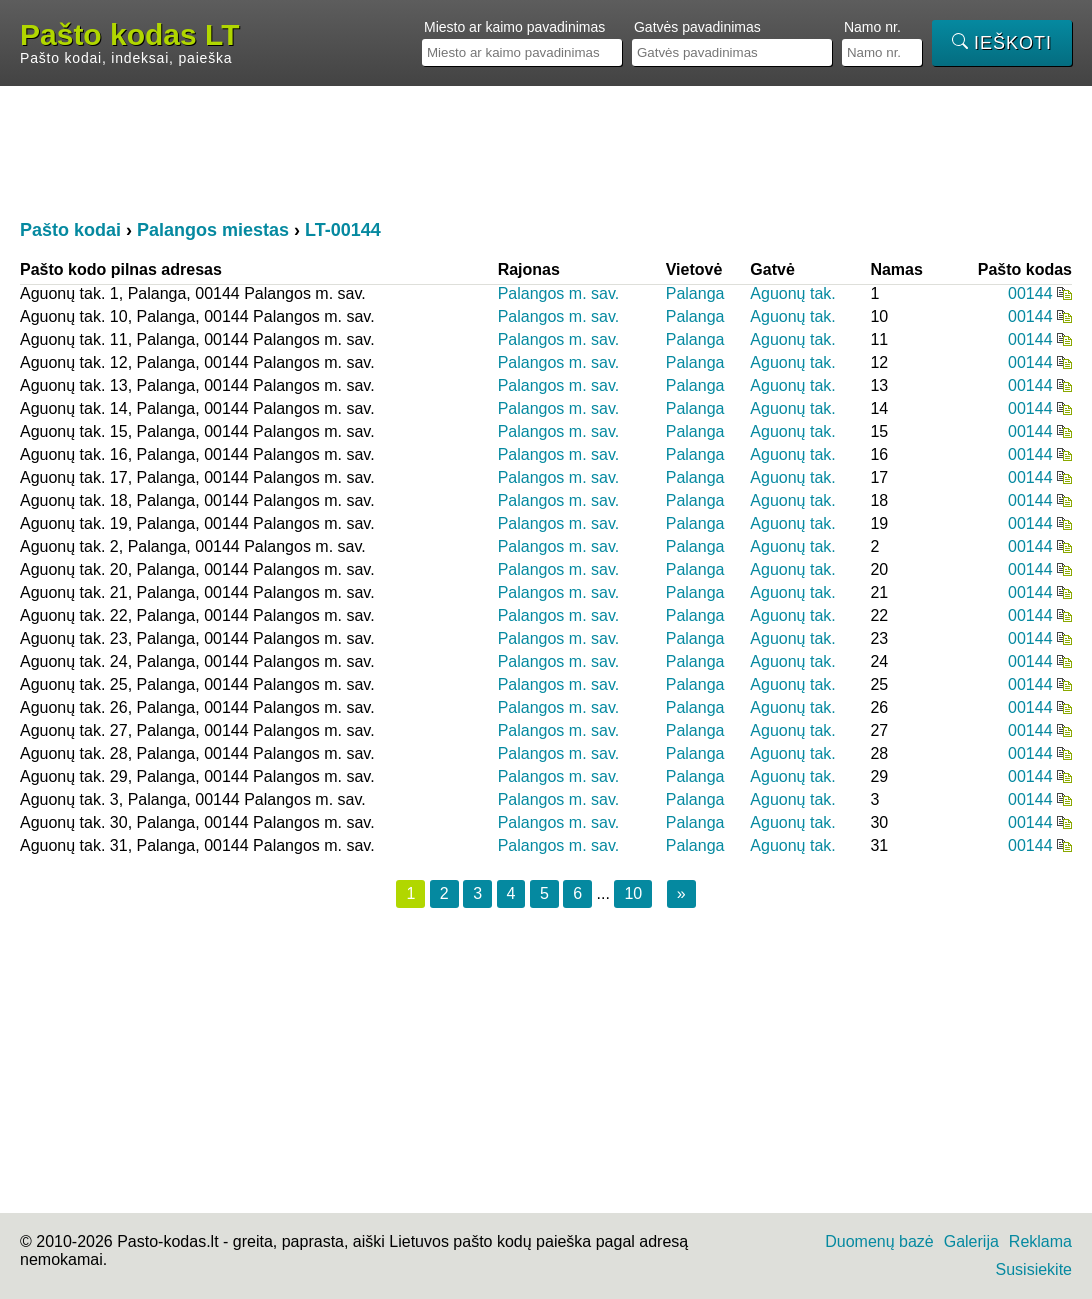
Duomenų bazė (879, 1241)
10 (633, 893)
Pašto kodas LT (130, 35)
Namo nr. (872, 27)
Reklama (1040, 1241)
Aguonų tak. (792, 293)
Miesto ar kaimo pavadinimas (514, 27)
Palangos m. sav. (559, 293)
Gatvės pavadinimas (697, 27)
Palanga (695, 293)
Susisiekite (1034, 1269)
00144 (1030, 293)
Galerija (971, 1241)
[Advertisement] (546, 151)
